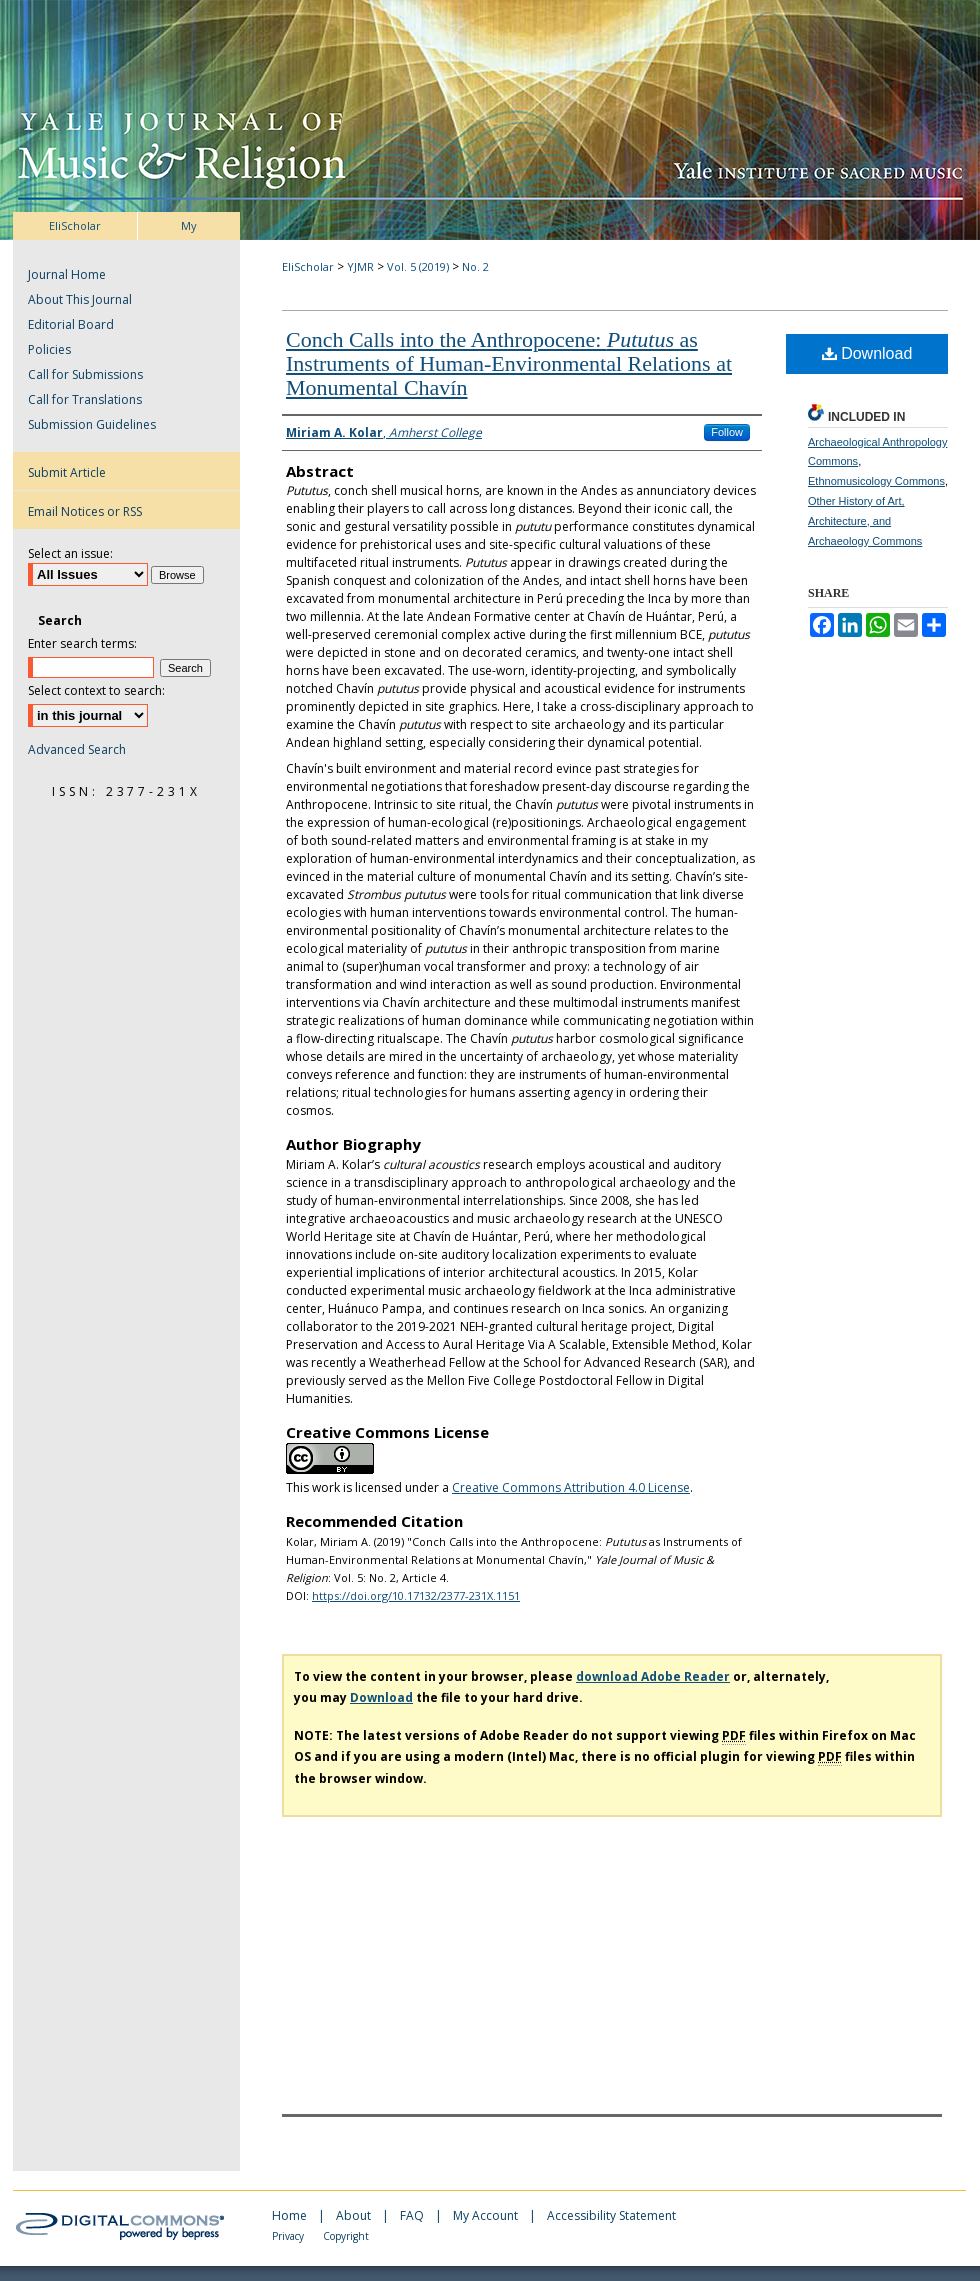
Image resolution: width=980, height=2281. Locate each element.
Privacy (289, 2236)
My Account (487, 2215)
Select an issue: (70, 553)
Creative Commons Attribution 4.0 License (571, 1487)
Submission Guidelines (92, 424)
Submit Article (67, 472)
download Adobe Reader (653, 1676)
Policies (49, 349)
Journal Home (67, 274)
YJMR (360, 266)
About (355, 2215)
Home (291, 2215)
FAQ (413, 2215)
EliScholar (308, 266)
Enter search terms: (82, 643)
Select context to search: (96, 690)
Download (867, 353)
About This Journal (80, 299)
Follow (727, 432)
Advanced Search (77, 749)
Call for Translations (85, 399)
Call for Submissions (85, 374)
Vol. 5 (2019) (418, 266)
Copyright (346, 2236)
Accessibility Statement (611, 2215)
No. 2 (475, 266)
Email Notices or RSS (85, 511)
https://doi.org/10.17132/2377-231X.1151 (416, 1595)
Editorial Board (71, 324)
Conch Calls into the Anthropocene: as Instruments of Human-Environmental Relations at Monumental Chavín (509, 363)
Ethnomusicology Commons (876, 481)
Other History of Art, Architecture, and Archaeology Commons (865, 521)
